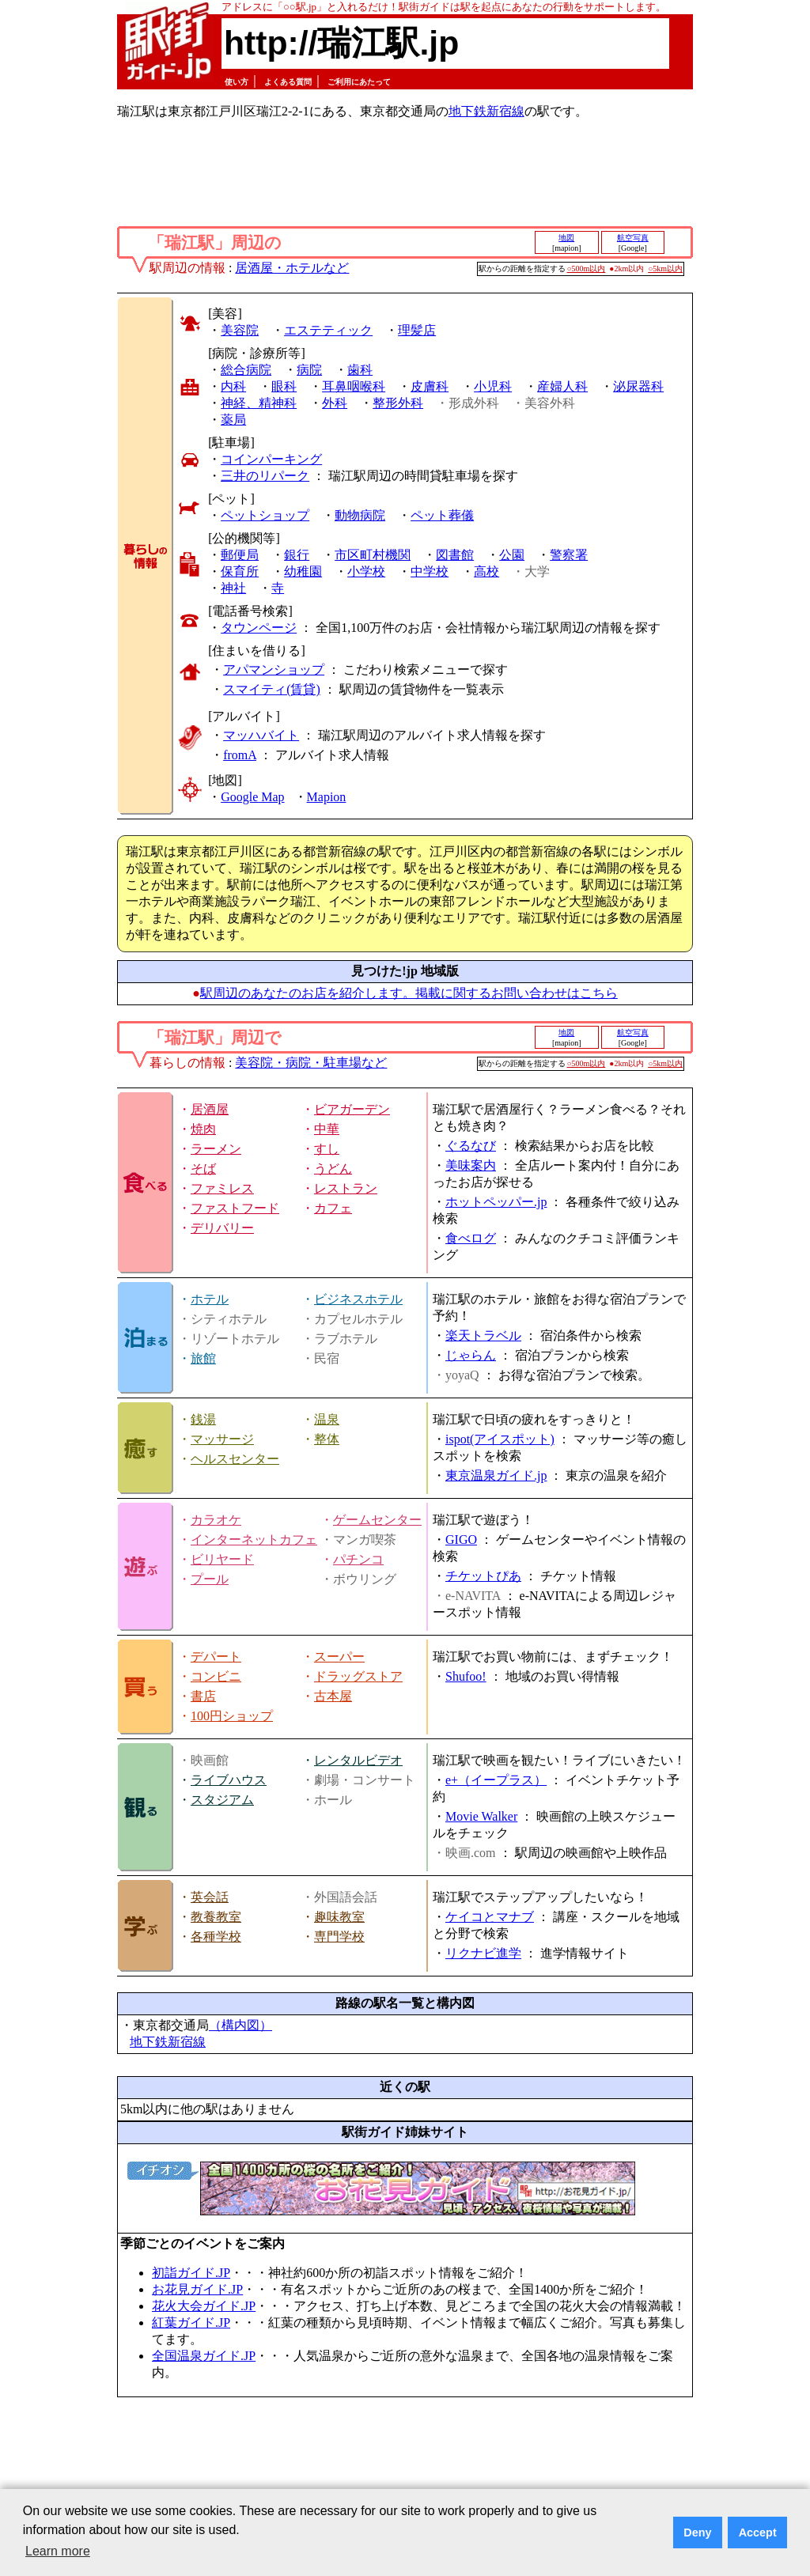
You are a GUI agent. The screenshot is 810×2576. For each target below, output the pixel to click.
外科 (334, 403)
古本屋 (333, 1696)
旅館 (203, 1358)
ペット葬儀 (442, 515)
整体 (326, 1439)
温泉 (326, 1419)
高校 (486, 571)
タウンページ (259, 627)
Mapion (326, 797)
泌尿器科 (638, 386)
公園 (511, 555)
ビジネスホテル (358, 1299)
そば (203, 1168)
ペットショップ (265, 515)
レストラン (345, 1188)
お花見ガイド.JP (197, 2289)
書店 (203, 1696)
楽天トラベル (483, 1335)
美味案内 (470, 1165)
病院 (309, 369)
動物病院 (360, 515)
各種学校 (216, 1936)
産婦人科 (562, 386)
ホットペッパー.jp (496, 1202)
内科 (233, 386)
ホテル (210, 1299)
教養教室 (216, 1916)
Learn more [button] (57, 2551)
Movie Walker (481, 1816)
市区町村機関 (373, 555)
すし (326, 1149)
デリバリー (222, 1228)
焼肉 (203, 1129)
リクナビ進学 (483, 1953)
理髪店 (417, 330)
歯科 (360, 369)
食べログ (470, 1238)
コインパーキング (271, 459)
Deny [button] (697, 2532)
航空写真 (633, 237)
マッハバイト (261, 735)
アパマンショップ (273, 669)
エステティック (328, 330)
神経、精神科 (259, 403)
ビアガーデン (352, 1109)
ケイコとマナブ (489, 1916)
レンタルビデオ (358, 1760)
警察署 (569, 555)
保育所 (240, 571)
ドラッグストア (358, 1676)
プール (210, 1579)
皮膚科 (430, 386)
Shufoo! (465, 1676)
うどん (333, 1168)
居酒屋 (210, 1109)
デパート (216, 1656)
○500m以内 (586, 268)
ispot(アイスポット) (500, 1439)
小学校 (366, 571)
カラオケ (216, 1519)
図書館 (455, 555)
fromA (239, 755)
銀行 (296, 555)
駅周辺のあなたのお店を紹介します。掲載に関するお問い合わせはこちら (409, 993)
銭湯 (203, 1419)
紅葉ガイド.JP (191, 2322)
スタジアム (222, 1799)
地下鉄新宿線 (486, 111)
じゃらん (470, 1355)
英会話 (210, 1897)
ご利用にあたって (359, 82)
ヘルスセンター (235, 1459)
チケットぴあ (483, 1576)
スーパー (339, 1656)
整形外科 (398, 403)
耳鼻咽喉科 (353, 386)
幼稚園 (303, 571)
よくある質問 (288, 82)
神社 (233, 588)
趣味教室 (339, 1916)
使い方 (236, 82)
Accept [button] (758, 2532)
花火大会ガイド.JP (203, 2306)
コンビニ (216, 1676)
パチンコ (358, 1559)
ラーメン (216, 1149)
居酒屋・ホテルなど (292, 267)
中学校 (430, 571)
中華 (326, 1129)
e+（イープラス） (496, 1780)
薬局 (233, 419)
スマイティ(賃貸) (271, 689)
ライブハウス (229, 1780)
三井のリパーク (265, 475)
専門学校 (339, 1936)
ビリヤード (222, 1559)
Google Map (252, 797)
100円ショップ (232, 1716)
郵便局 (240, 555)
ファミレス (222, 1188)
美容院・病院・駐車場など (311, 1062)
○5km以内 (665, 268)
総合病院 (246, 369)
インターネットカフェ (254, 1539)
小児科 (493, 386)
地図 (566, 237)
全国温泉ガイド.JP (203, 2355)
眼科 (284, 386)
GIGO (461, 1539)
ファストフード (235, 1208)
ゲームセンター (377, 1519)
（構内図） (240, 2025)
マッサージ (222, 1439)
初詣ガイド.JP (191, 2272)
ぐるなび (470, 1145)
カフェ (333, 1208)
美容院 (240, 330)
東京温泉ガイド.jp (496, 1475)
